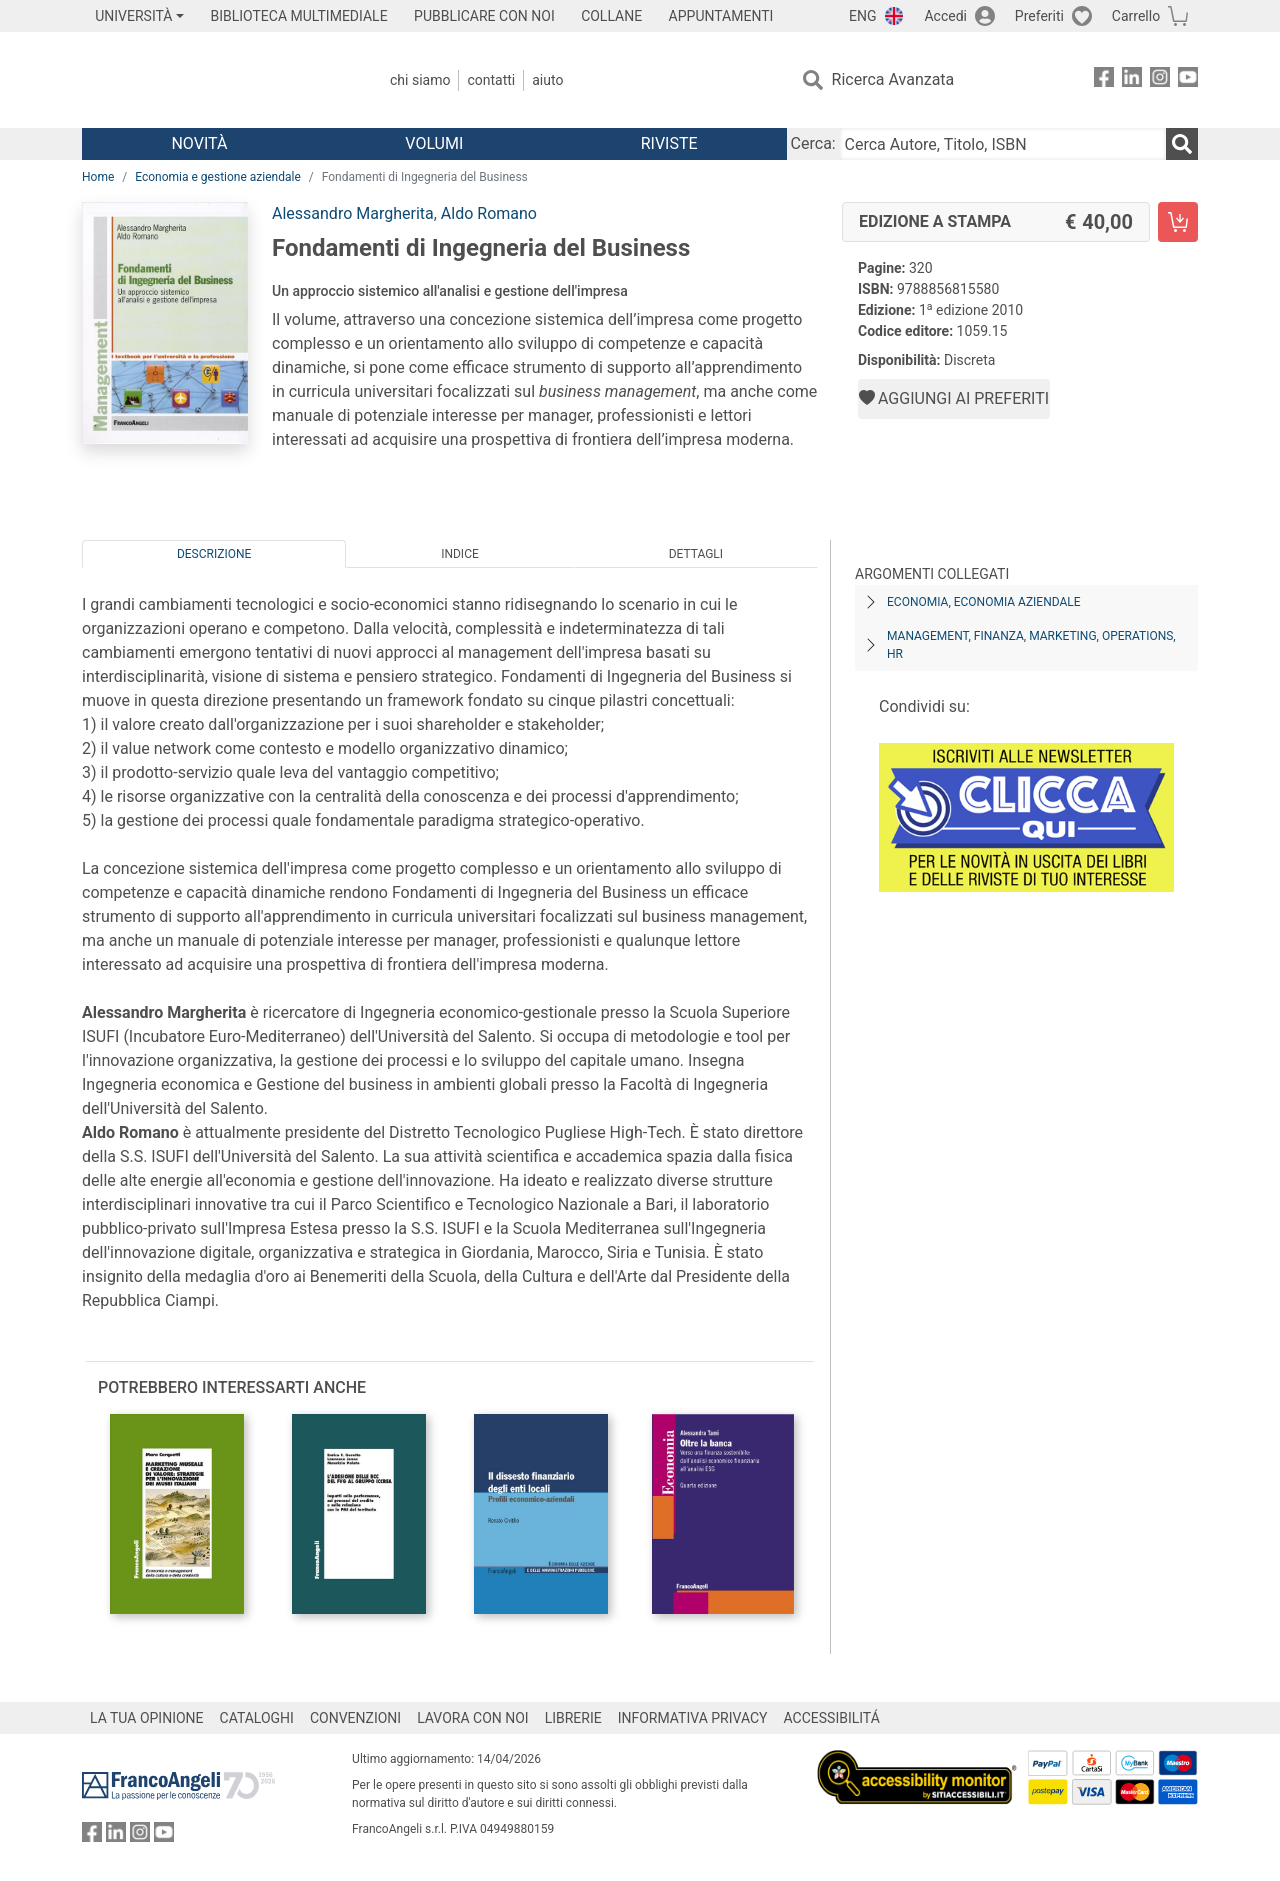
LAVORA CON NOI (473, 1718)
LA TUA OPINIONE (147, 1718)
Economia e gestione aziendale (218, 177)
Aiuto (547, 80)
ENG (862, 16)
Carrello (1136, 16)
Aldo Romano (489, 213)
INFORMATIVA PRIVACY (693, 1718)
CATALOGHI (257, 1718)
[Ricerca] (1182, 144)
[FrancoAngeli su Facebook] (1104, 80)
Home (98, 177)
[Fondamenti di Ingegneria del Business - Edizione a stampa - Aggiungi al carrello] (1178, 222)
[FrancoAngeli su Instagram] (1160, 80)
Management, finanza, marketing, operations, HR (1031, 645)
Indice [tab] (460, 554)
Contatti (491, 80)
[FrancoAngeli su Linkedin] (1132, 80)
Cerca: (813, 143)
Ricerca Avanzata (893, 79)
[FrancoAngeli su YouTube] (1188, 80)
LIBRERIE (573, 1718)
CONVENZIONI (355, 1718)
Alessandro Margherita (353, 213)
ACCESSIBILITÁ (832, 1718)
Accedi (945, 16)
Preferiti (1039, 16)
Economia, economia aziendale (984, 602)
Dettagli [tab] (696, 554)
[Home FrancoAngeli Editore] (214, 80)
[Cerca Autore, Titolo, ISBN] (1003, 144)
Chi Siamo (420, 80)
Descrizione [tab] (214, 554)
